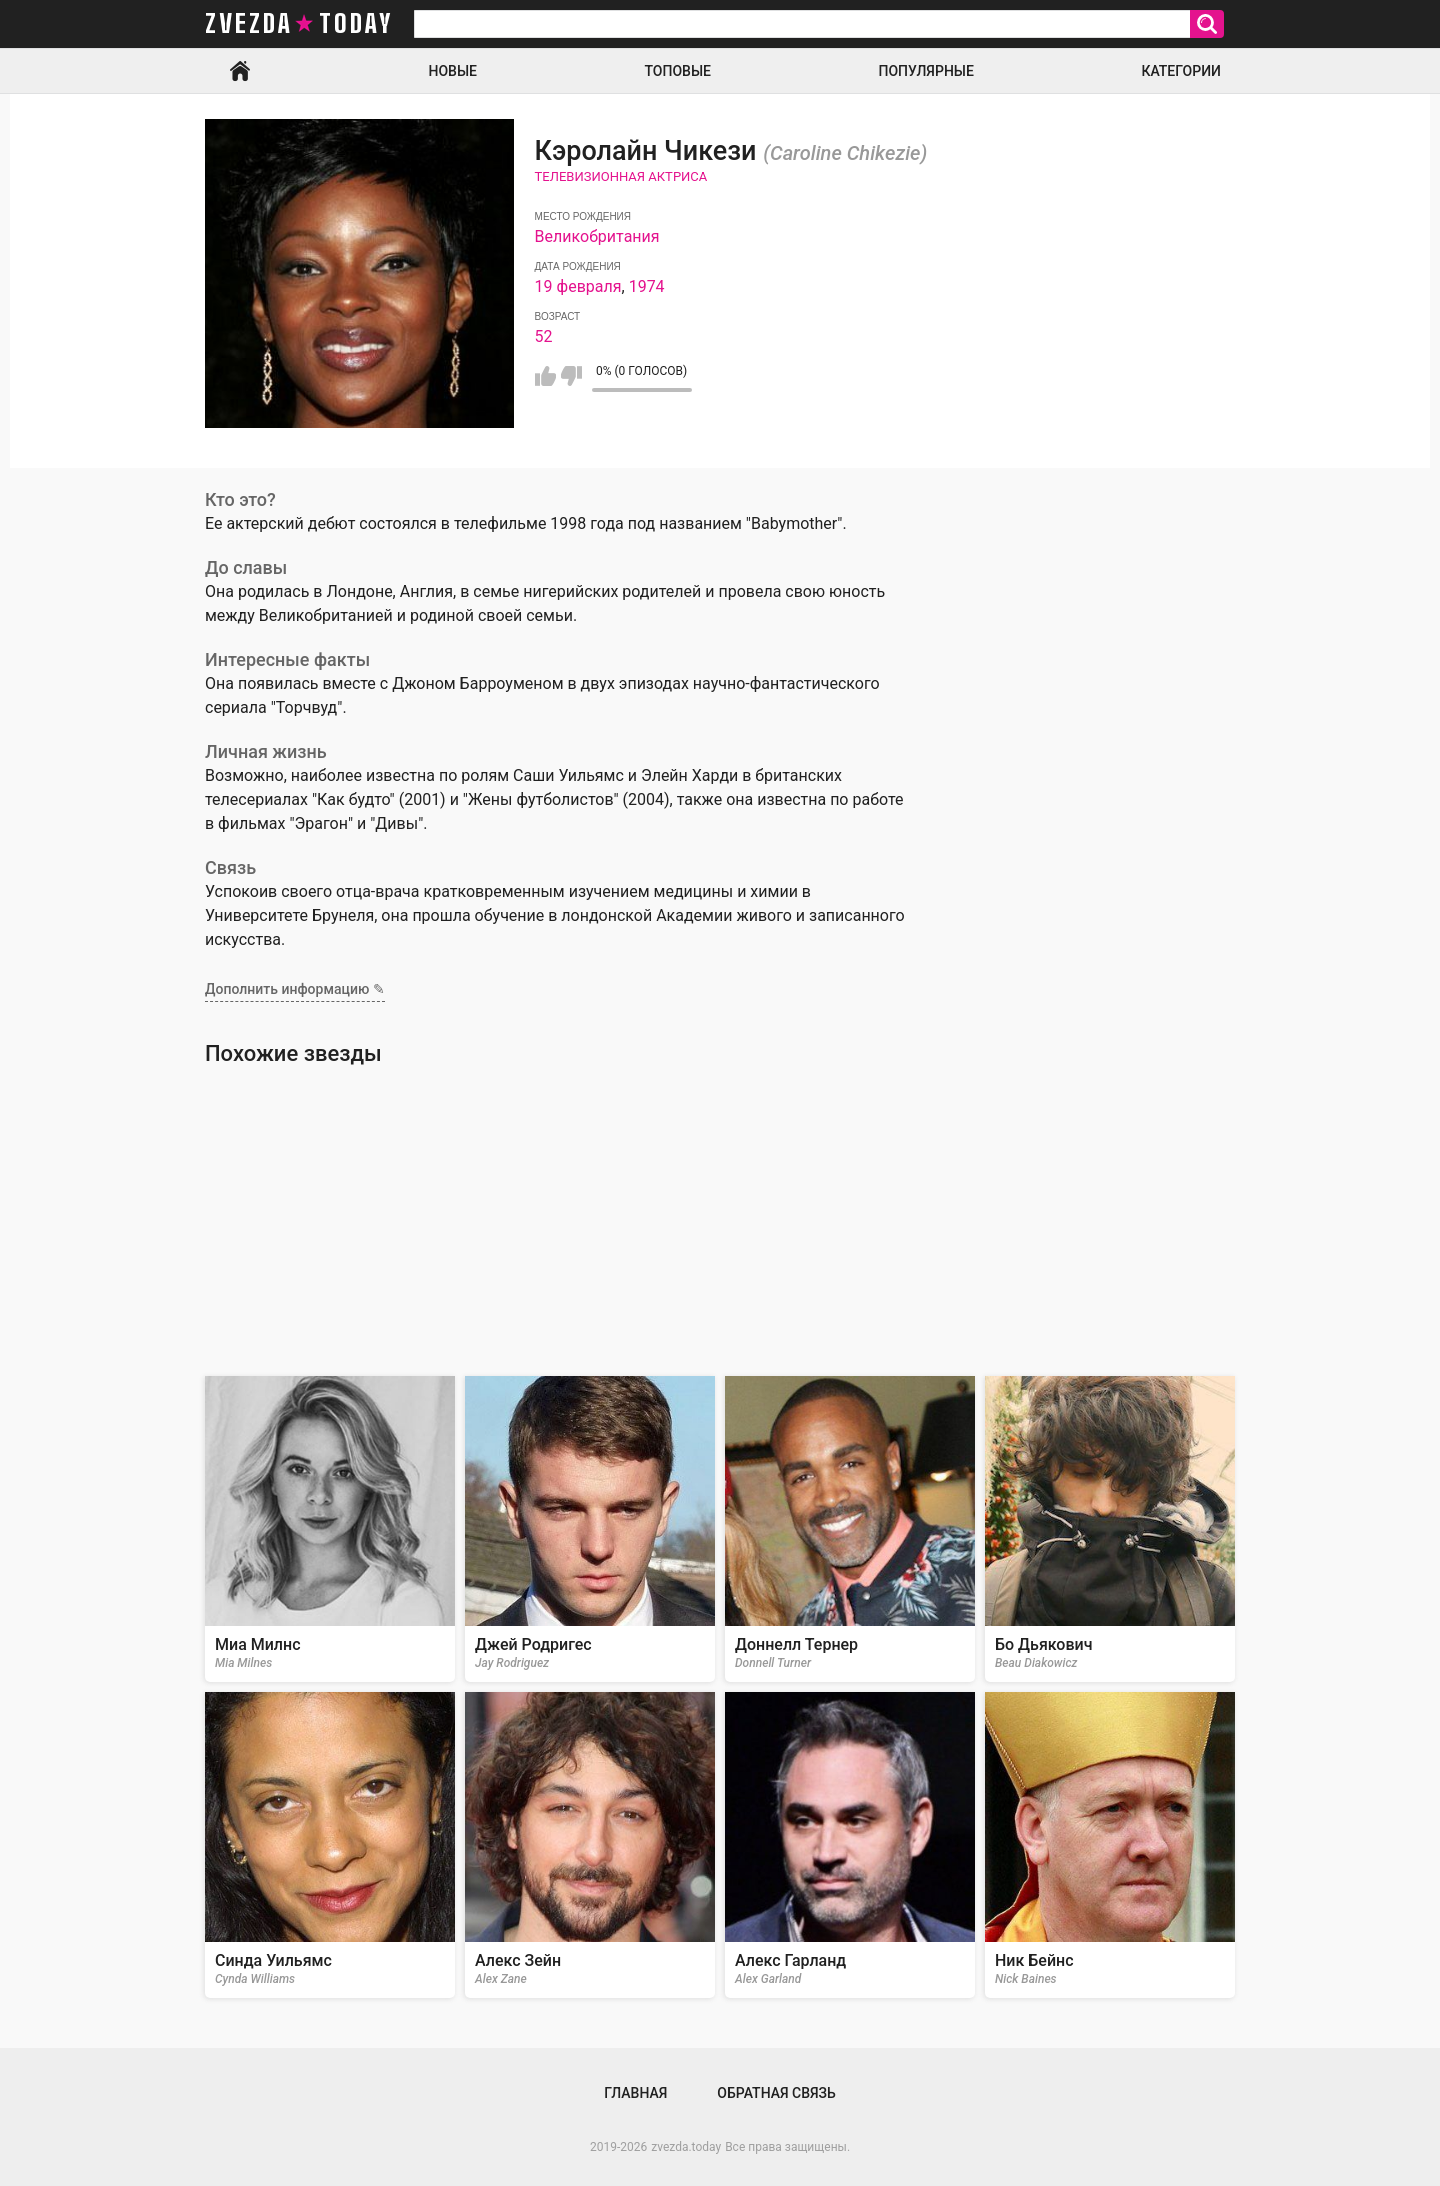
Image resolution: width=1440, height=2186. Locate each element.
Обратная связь (776, 2093)
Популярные (925, 71)
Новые (453, 71)
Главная (240, 71)
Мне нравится (545, 376)
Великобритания (597, 236)
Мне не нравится (571, 376)
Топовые (678, 71)
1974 (647, 286)
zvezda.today (686, 2147)
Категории (1181, 71)
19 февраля (578, 286)
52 (544, 336)
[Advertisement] (720, 1221)
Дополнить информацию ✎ (295, 989)
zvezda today (299, 24)
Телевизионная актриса (621, 176)
